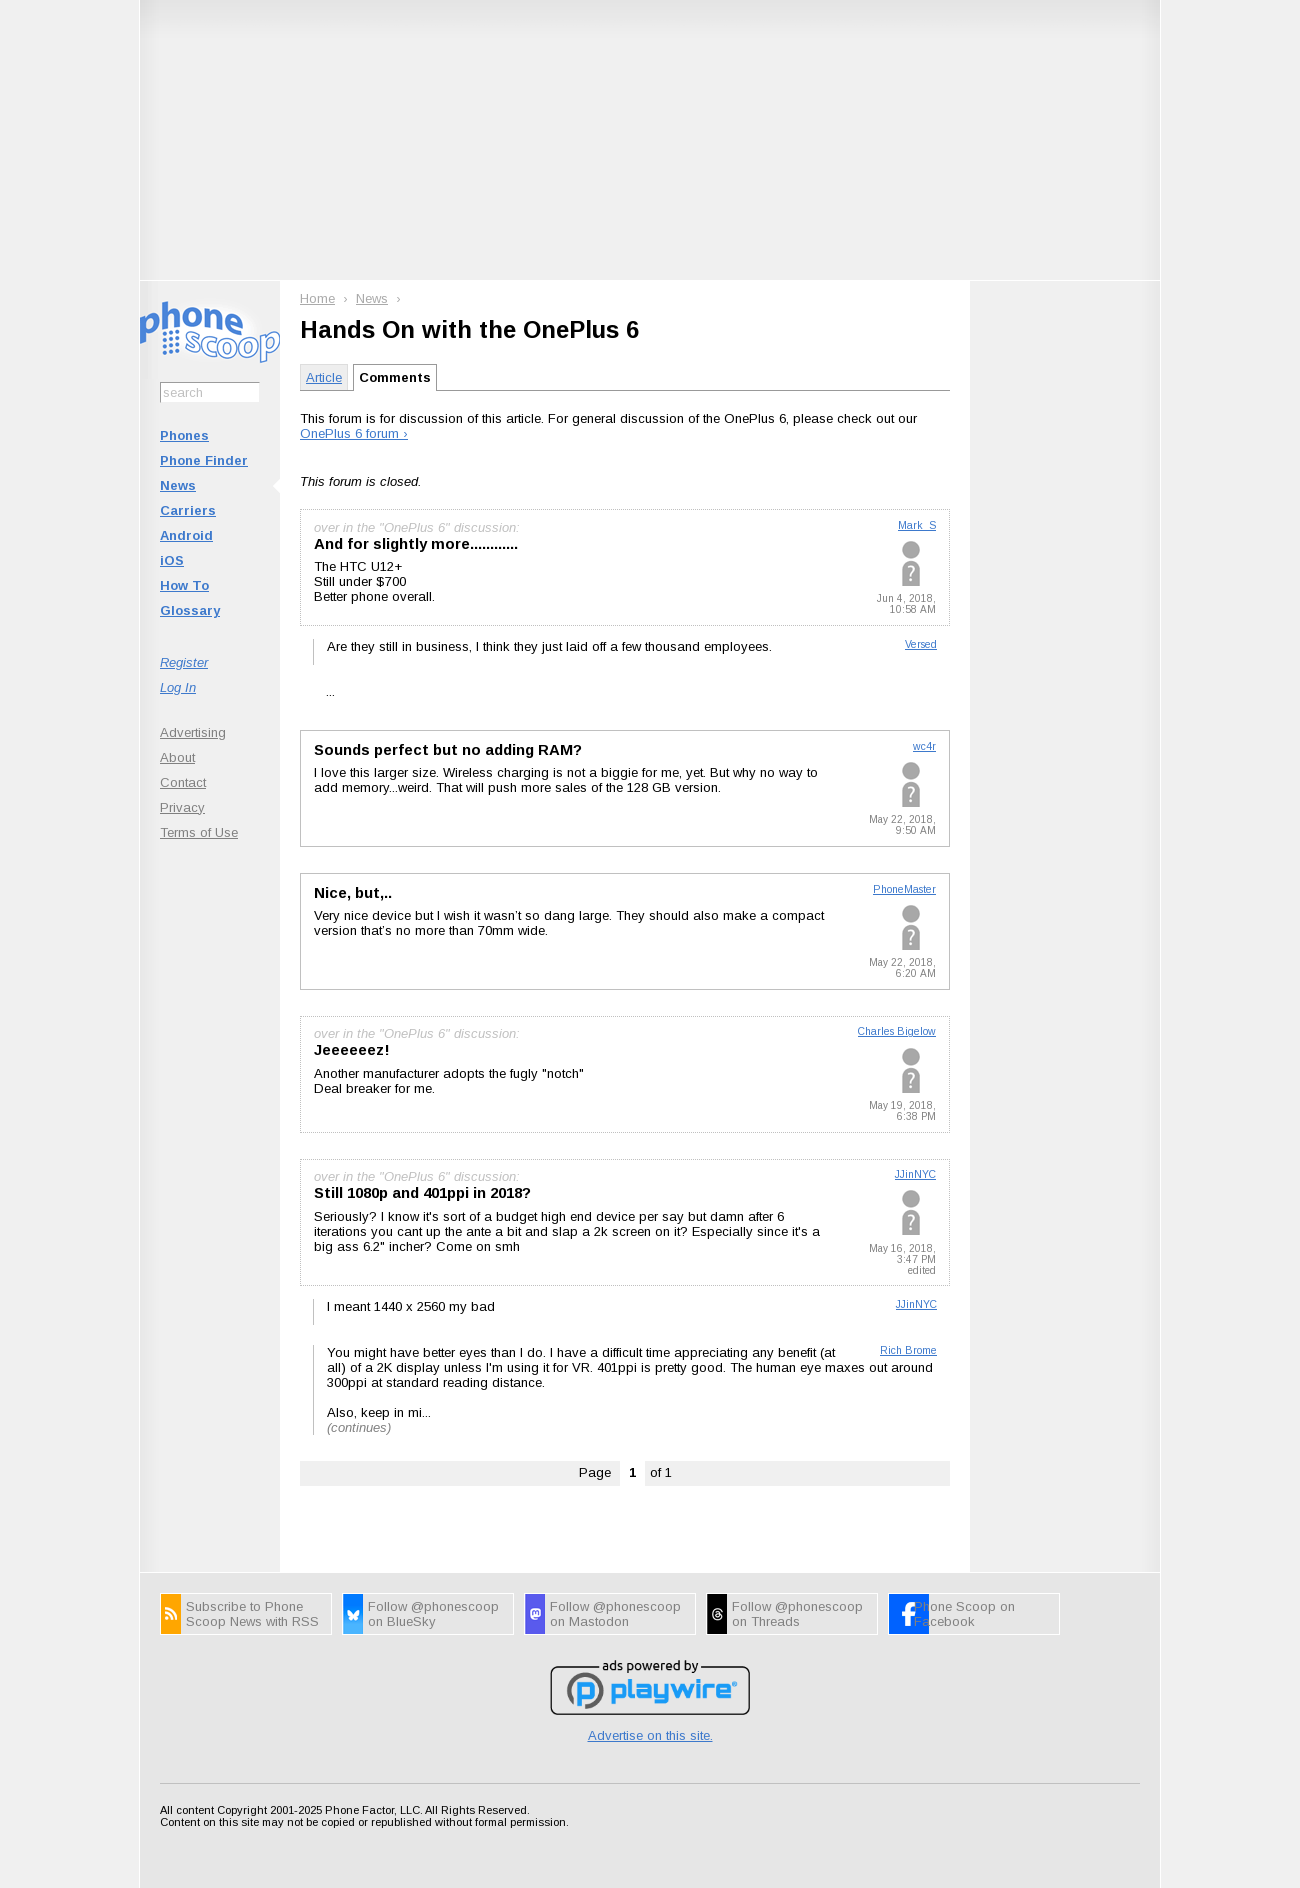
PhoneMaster (904, 889)
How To (184, 585)
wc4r (924, 746)
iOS (172, 560)
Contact (183, 782)
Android (186, 535)
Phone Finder (204, 460)
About (177, 757)
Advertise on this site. (650, 1735)
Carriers (188, 510)
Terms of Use (199, 832)
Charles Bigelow (897, 1031)
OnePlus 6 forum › (354, 433)
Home (317, 298)
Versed (921, 644)
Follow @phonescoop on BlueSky (433, 1614)
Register (184, 662)
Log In (178, 687)
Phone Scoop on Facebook (964, 1614)
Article (324, 377)
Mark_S (917, 525)
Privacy (182, 807)
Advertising (193, 732)
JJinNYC (915, 1174)
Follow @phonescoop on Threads (797, 1614)
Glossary (190, 610)
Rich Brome (908, 1350)
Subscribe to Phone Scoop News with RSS (252, 1614)
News (178, 485)
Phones (184, 435)
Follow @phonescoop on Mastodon (615, 1614)
